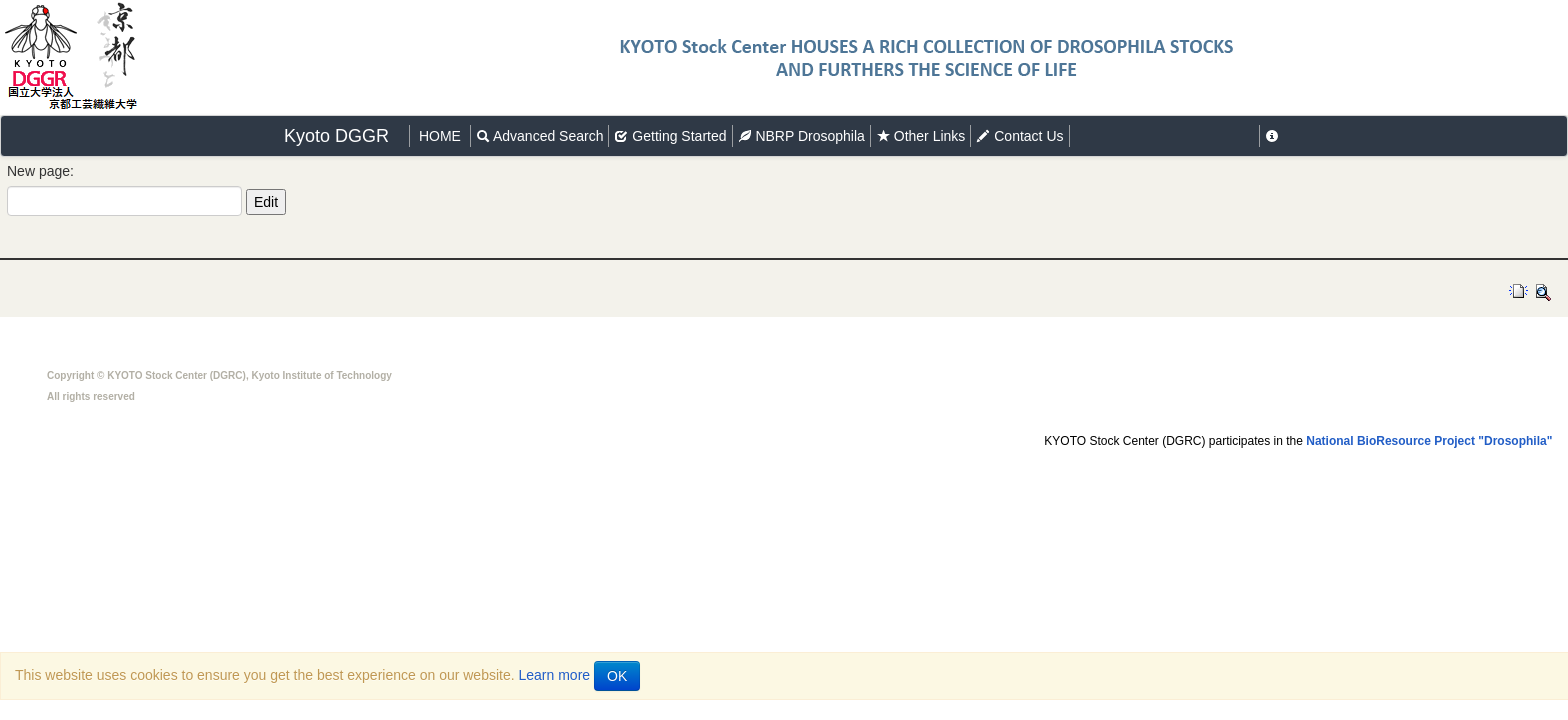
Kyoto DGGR (336, 136)
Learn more (555, 675)
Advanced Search (540, 136)
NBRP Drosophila (801, 136)
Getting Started (670, 136)
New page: (40, 171)
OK (617, 676)
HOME (440, 136)
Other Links (920, 136)
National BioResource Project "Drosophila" (1429, 441)
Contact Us (1019, 136)
